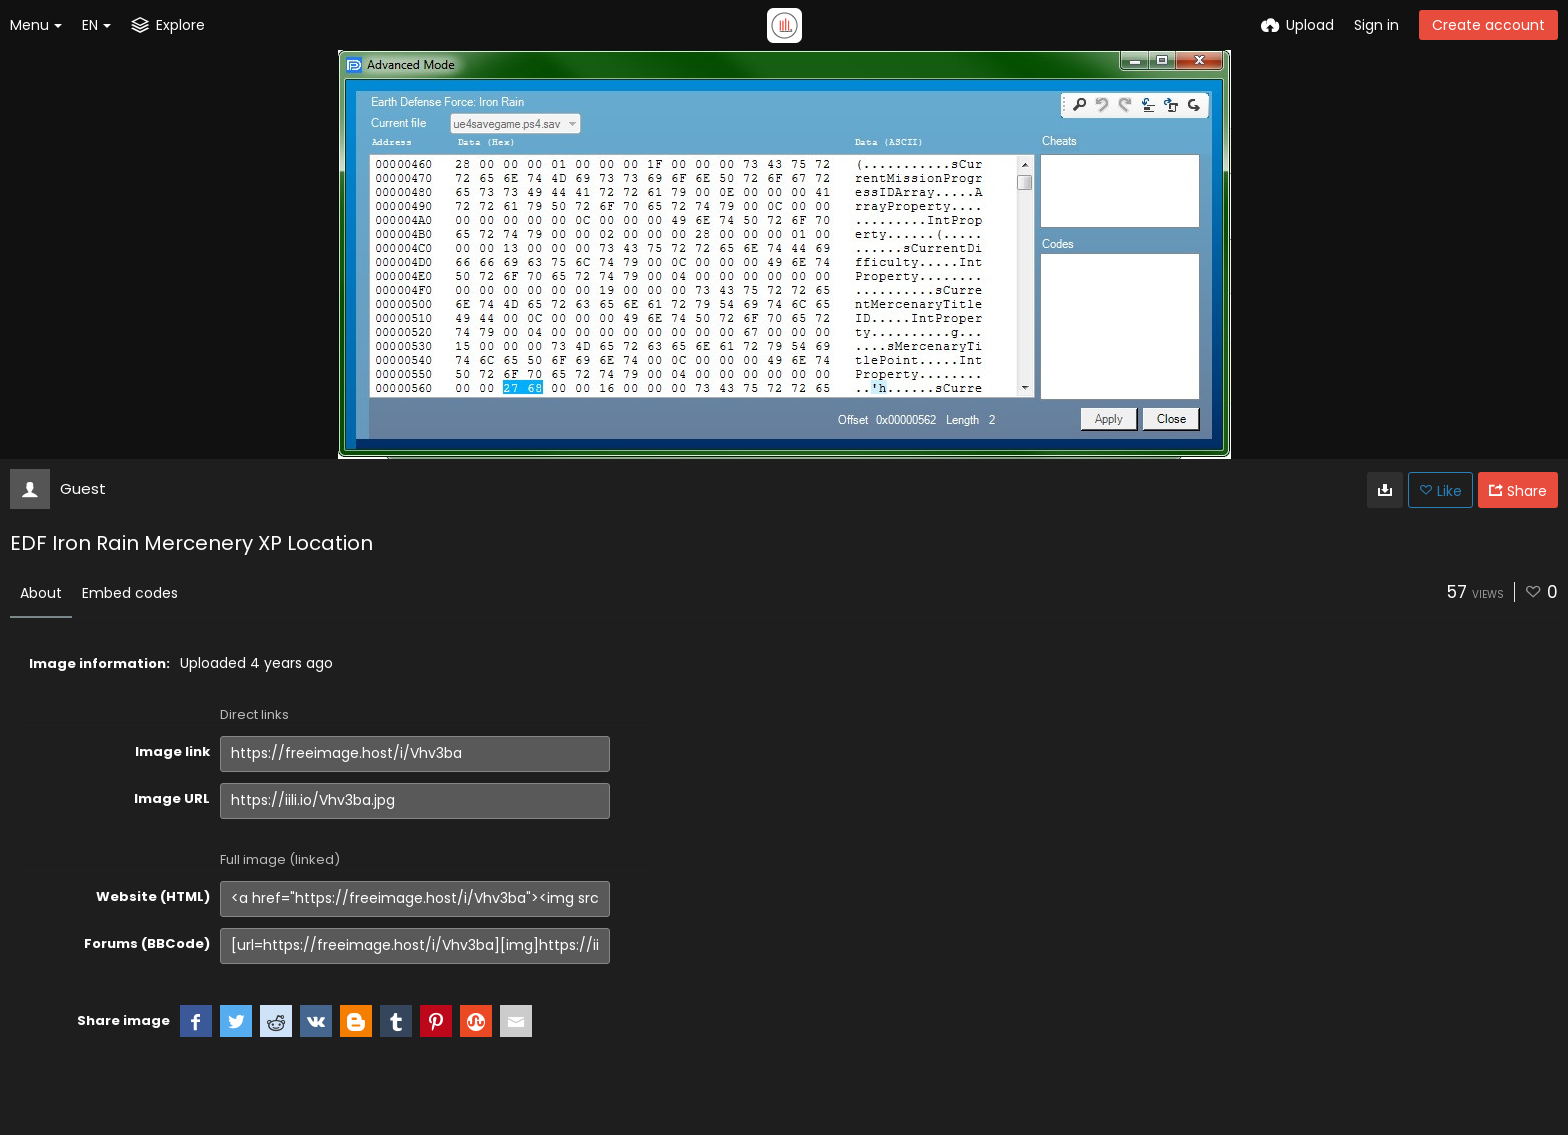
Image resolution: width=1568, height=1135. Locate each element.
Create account (1488, 25)
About (41, 593)
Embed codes (130, 593)
